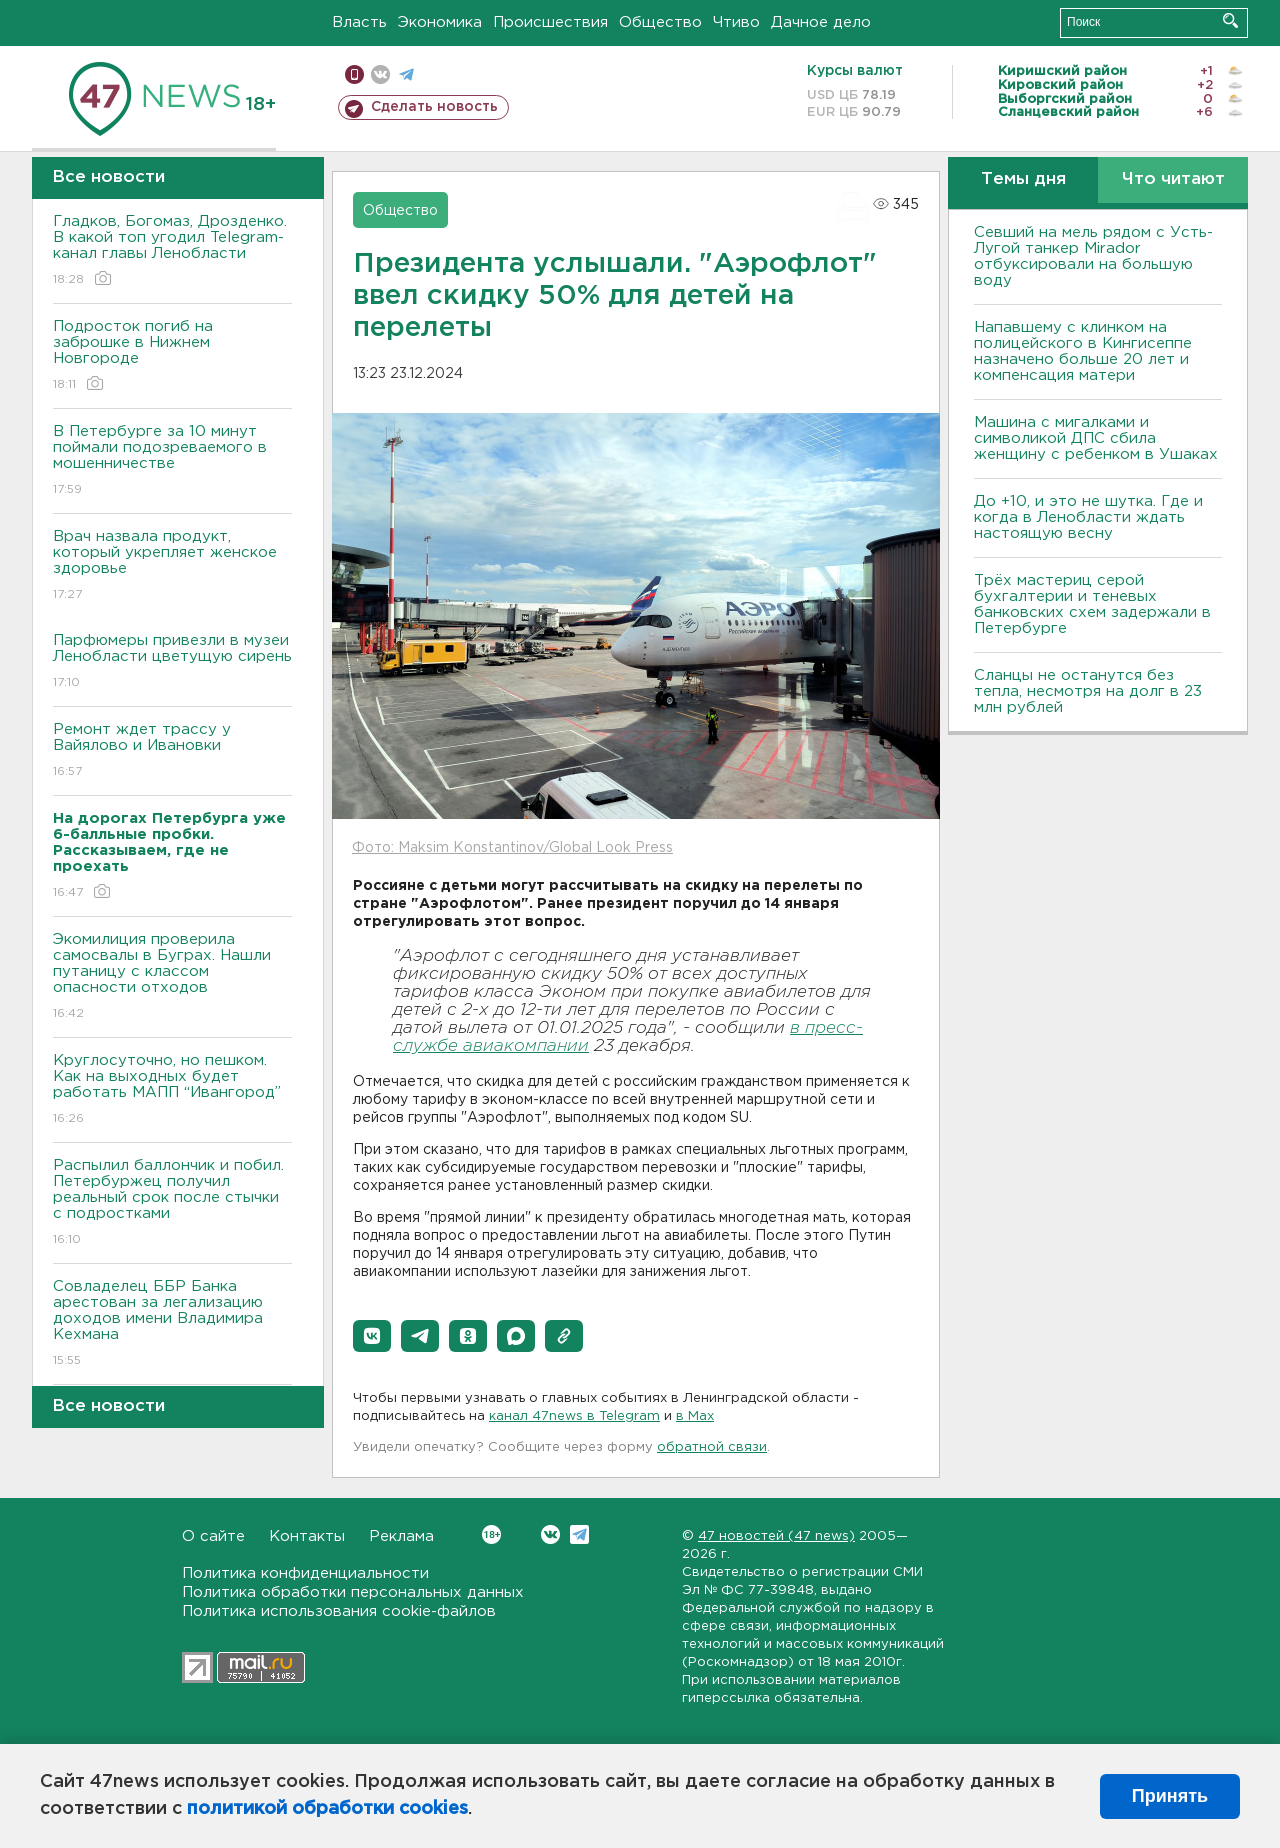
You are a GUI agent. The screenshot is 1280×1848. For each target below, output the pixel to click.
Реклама (401, 1536)
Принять (1170, 1796)
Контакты (307, 1536)
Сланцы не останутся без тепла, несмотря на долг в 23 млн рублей (1088, 691)
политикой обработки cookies (327, 1809)
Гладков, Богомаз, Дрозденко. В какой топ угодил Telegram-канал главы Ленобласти (172, 251)
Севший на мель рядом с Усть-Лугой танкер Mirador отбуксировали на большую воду (1093, 256)
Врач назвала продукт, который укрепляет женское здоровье (172, 566)
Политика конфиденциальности (305, 1573)
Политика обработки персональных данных (353, 1592)
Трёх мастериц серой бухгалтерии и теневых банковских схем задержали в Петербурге (1092, 604)
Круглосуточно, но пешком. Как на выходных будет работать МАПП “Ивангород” (172, 1090)
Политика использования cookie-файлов (339, 1611)
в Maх (695, 1416)
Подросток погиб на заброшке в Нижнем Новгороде (172, 356)
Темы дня (1023, 179)
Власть (359, 22)
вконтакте (380, 74)
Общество (660, 22)
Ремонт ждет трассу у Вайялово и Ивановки (172, 751)
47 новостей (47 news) (776, 1536)
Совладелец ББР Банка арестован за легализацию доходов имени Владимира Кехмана (172, 1324)
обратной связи (712, 1447)
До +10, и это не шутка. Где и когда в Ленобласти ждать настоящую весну (1088, 517)
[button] (372, 1336)
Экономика (440, 22)
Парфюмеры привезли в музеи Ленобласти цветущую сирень (172, 662)
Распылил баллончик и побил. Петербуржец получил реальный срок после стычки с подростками (172, 1203)
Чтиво (736, 22)
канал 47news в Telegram (574, 1416)
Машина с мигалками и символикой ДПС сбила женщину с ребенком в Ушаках (1096, 438)
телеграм (406, 74)
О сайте (213, 1536)
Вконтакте (491, 1534)
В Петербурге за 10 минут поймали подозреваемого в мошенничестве (172, 461)
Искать (1230, 20)
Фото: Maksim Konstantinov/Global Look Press (512, 848)
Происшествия (550, 22)
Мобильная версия (354, 74)
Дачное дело (821, 22)
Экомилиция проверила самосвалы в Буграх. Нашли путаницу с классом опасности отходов (172, 977)
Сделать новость (434, 107)
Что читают (1173, 179)
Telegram (579, 1534)
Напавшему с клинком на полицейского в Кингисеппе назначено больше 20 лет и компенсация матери (1083, 351)
